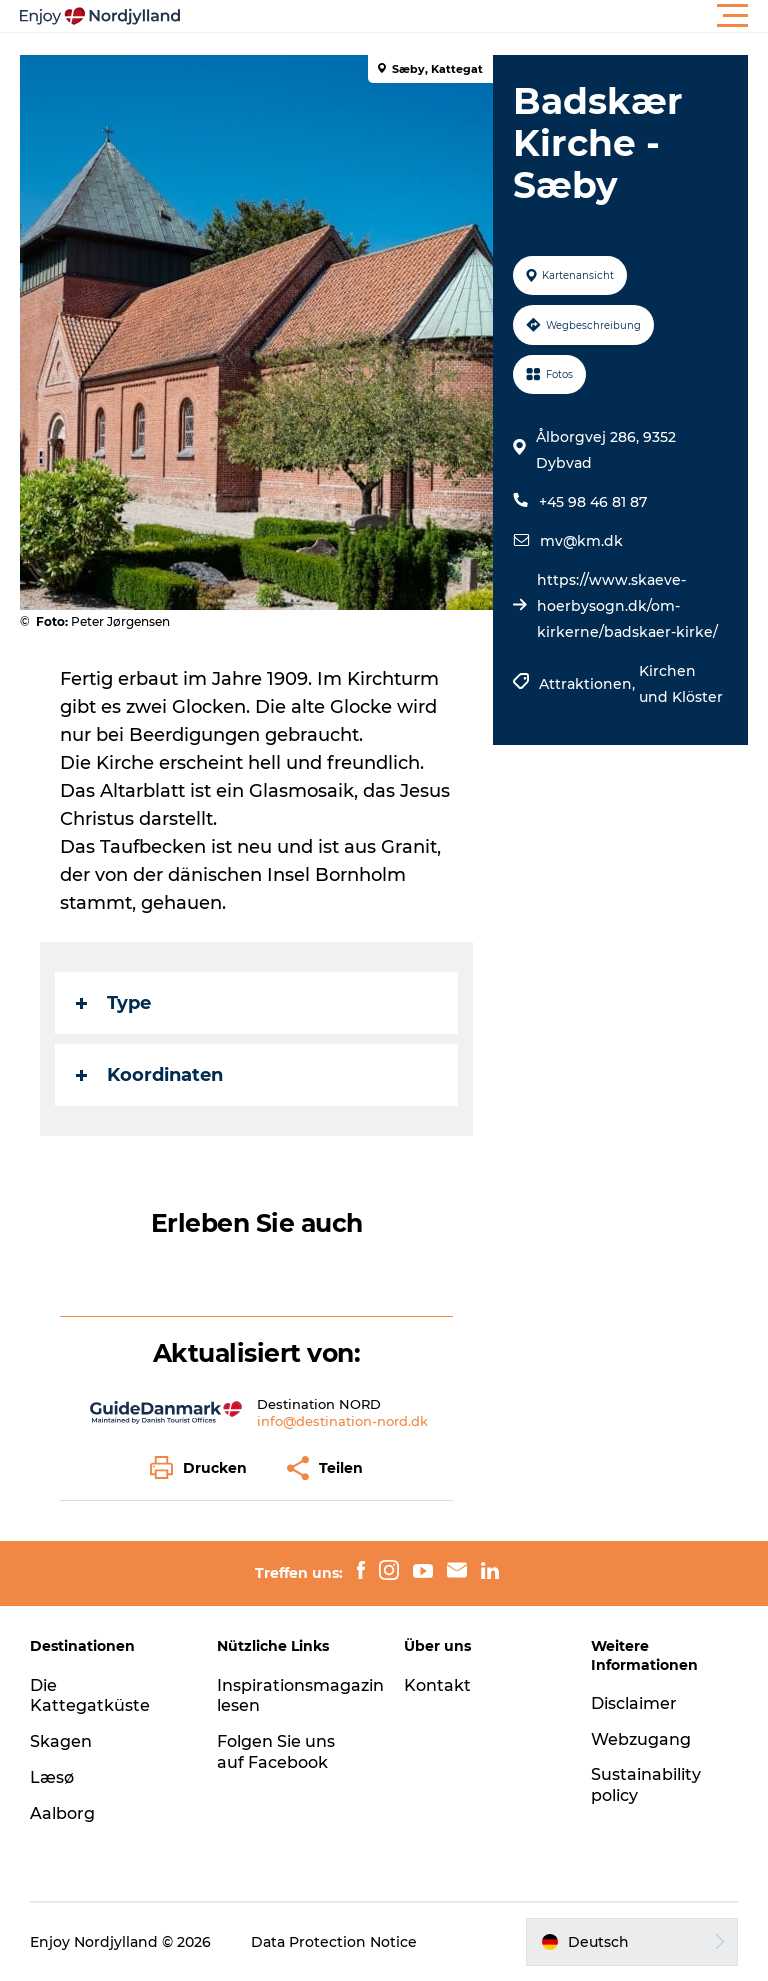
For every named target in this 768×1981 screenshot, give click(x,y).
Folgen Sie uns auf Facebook (276, 1752)
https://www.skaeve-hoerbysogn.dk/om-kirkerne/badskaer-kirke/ (627, 606)
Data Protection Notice (334, 1942)
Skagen (61, 1741)
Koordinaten (149, 1075)
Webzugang (641, 1739)
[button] (474, 16)
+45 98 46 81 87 (593, 502)
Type (113, 1003)
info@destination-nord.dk (342, 1421)
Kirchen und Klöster (681, 684)
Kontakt (437, 1685)
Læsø (52, 1777)
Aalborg (62, 1813)
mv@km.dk (581, 541)
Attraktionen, (589, 684)
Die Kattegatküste (90, 1696)
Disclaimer (634, 1703)
